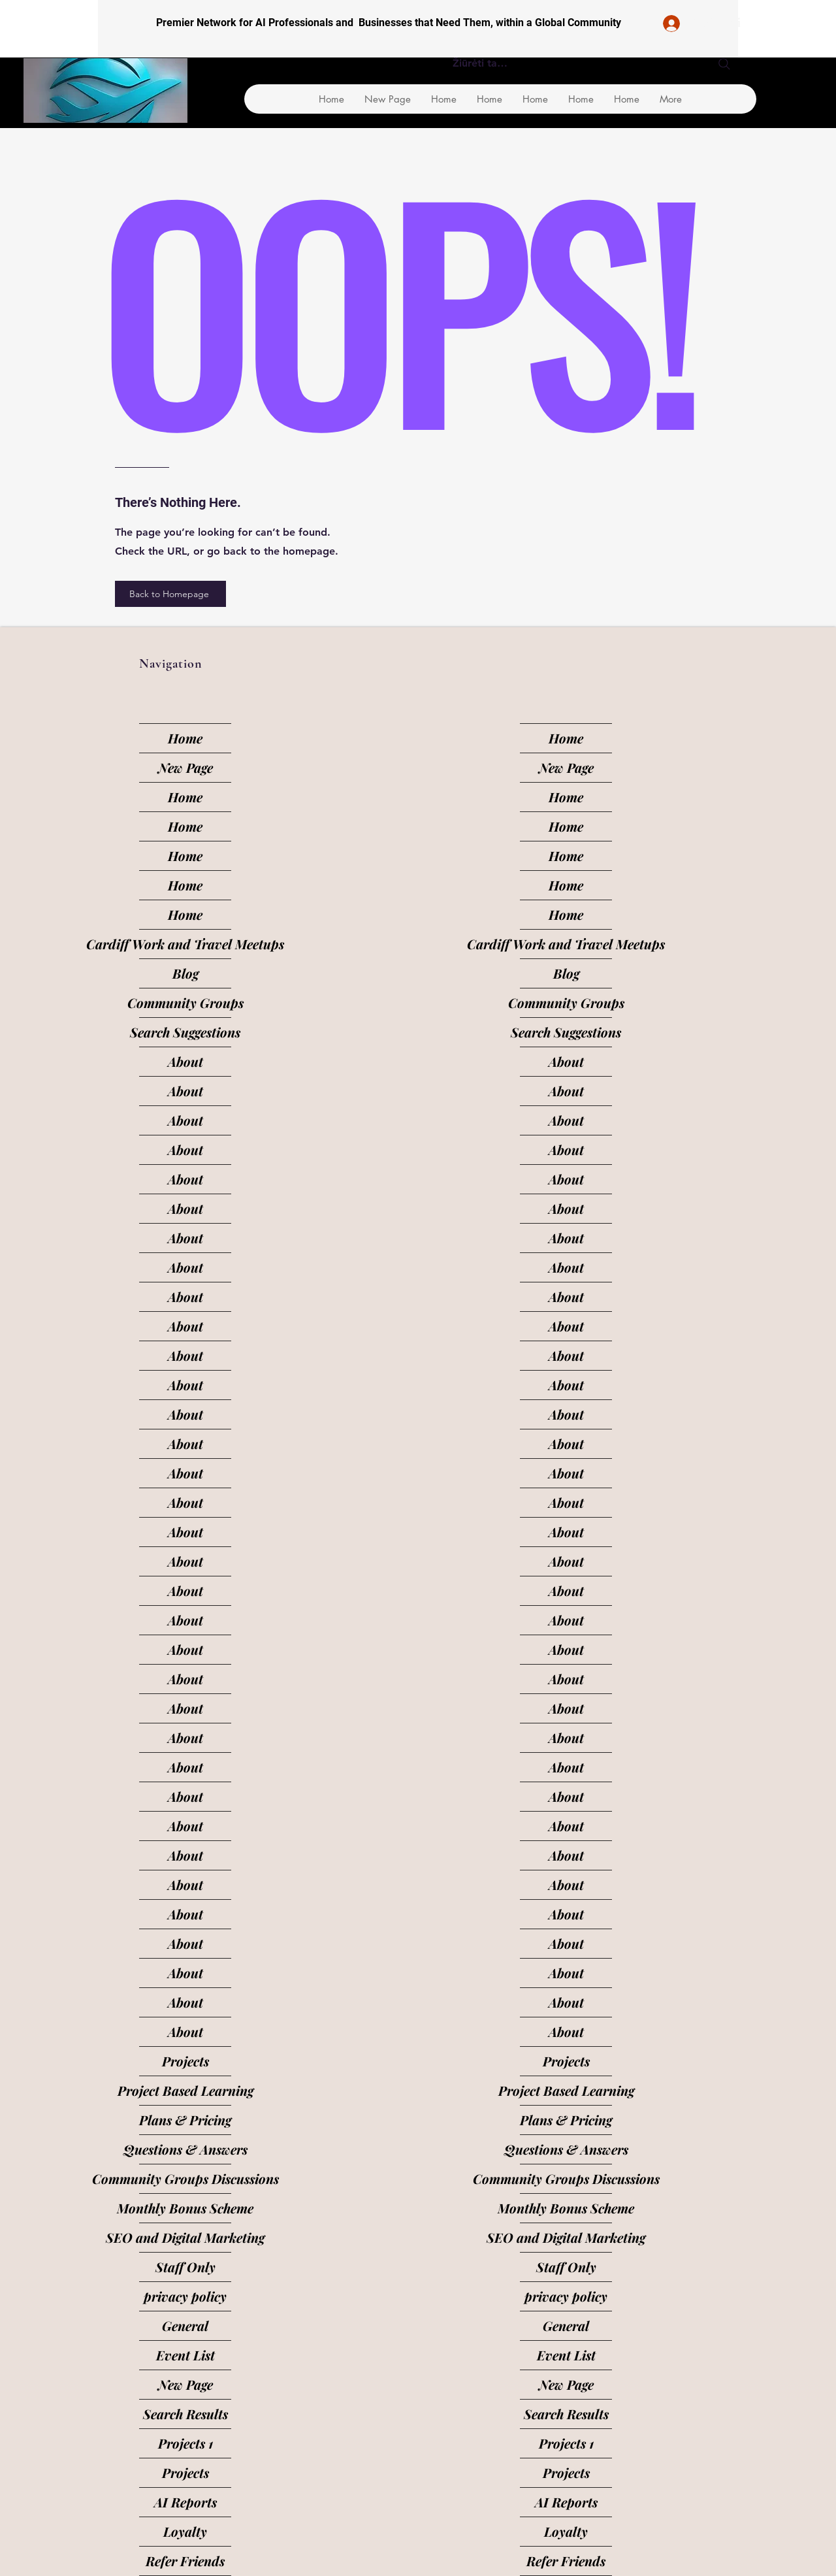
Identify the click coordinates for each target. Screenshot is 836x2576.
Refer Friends (185, 2560)
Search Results (185, 2413)
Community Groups (185, 1002)
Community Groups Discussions (185, 2178)
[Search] (724, 64)
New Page (185, 767)
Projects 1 (185, 2443)
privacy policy (185, 2296)
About (185, 1061)
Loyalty (185, 2531)
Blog (185, 973)
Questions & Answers (185, 2149)
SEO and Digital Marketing (185, 2237)
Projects (185, 2061)
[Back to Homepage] (170, 594)
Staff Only (185, 2266)
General (185, 2325)
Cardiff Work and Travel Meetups (185, 944)
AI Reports (185, 2502)
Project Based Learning (185, 2090)
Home (185, 738)
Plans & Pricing (185, 2119)
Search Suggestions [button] (185, 1032)
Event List (185, 2355)
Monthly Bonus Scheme (185, 2208)
